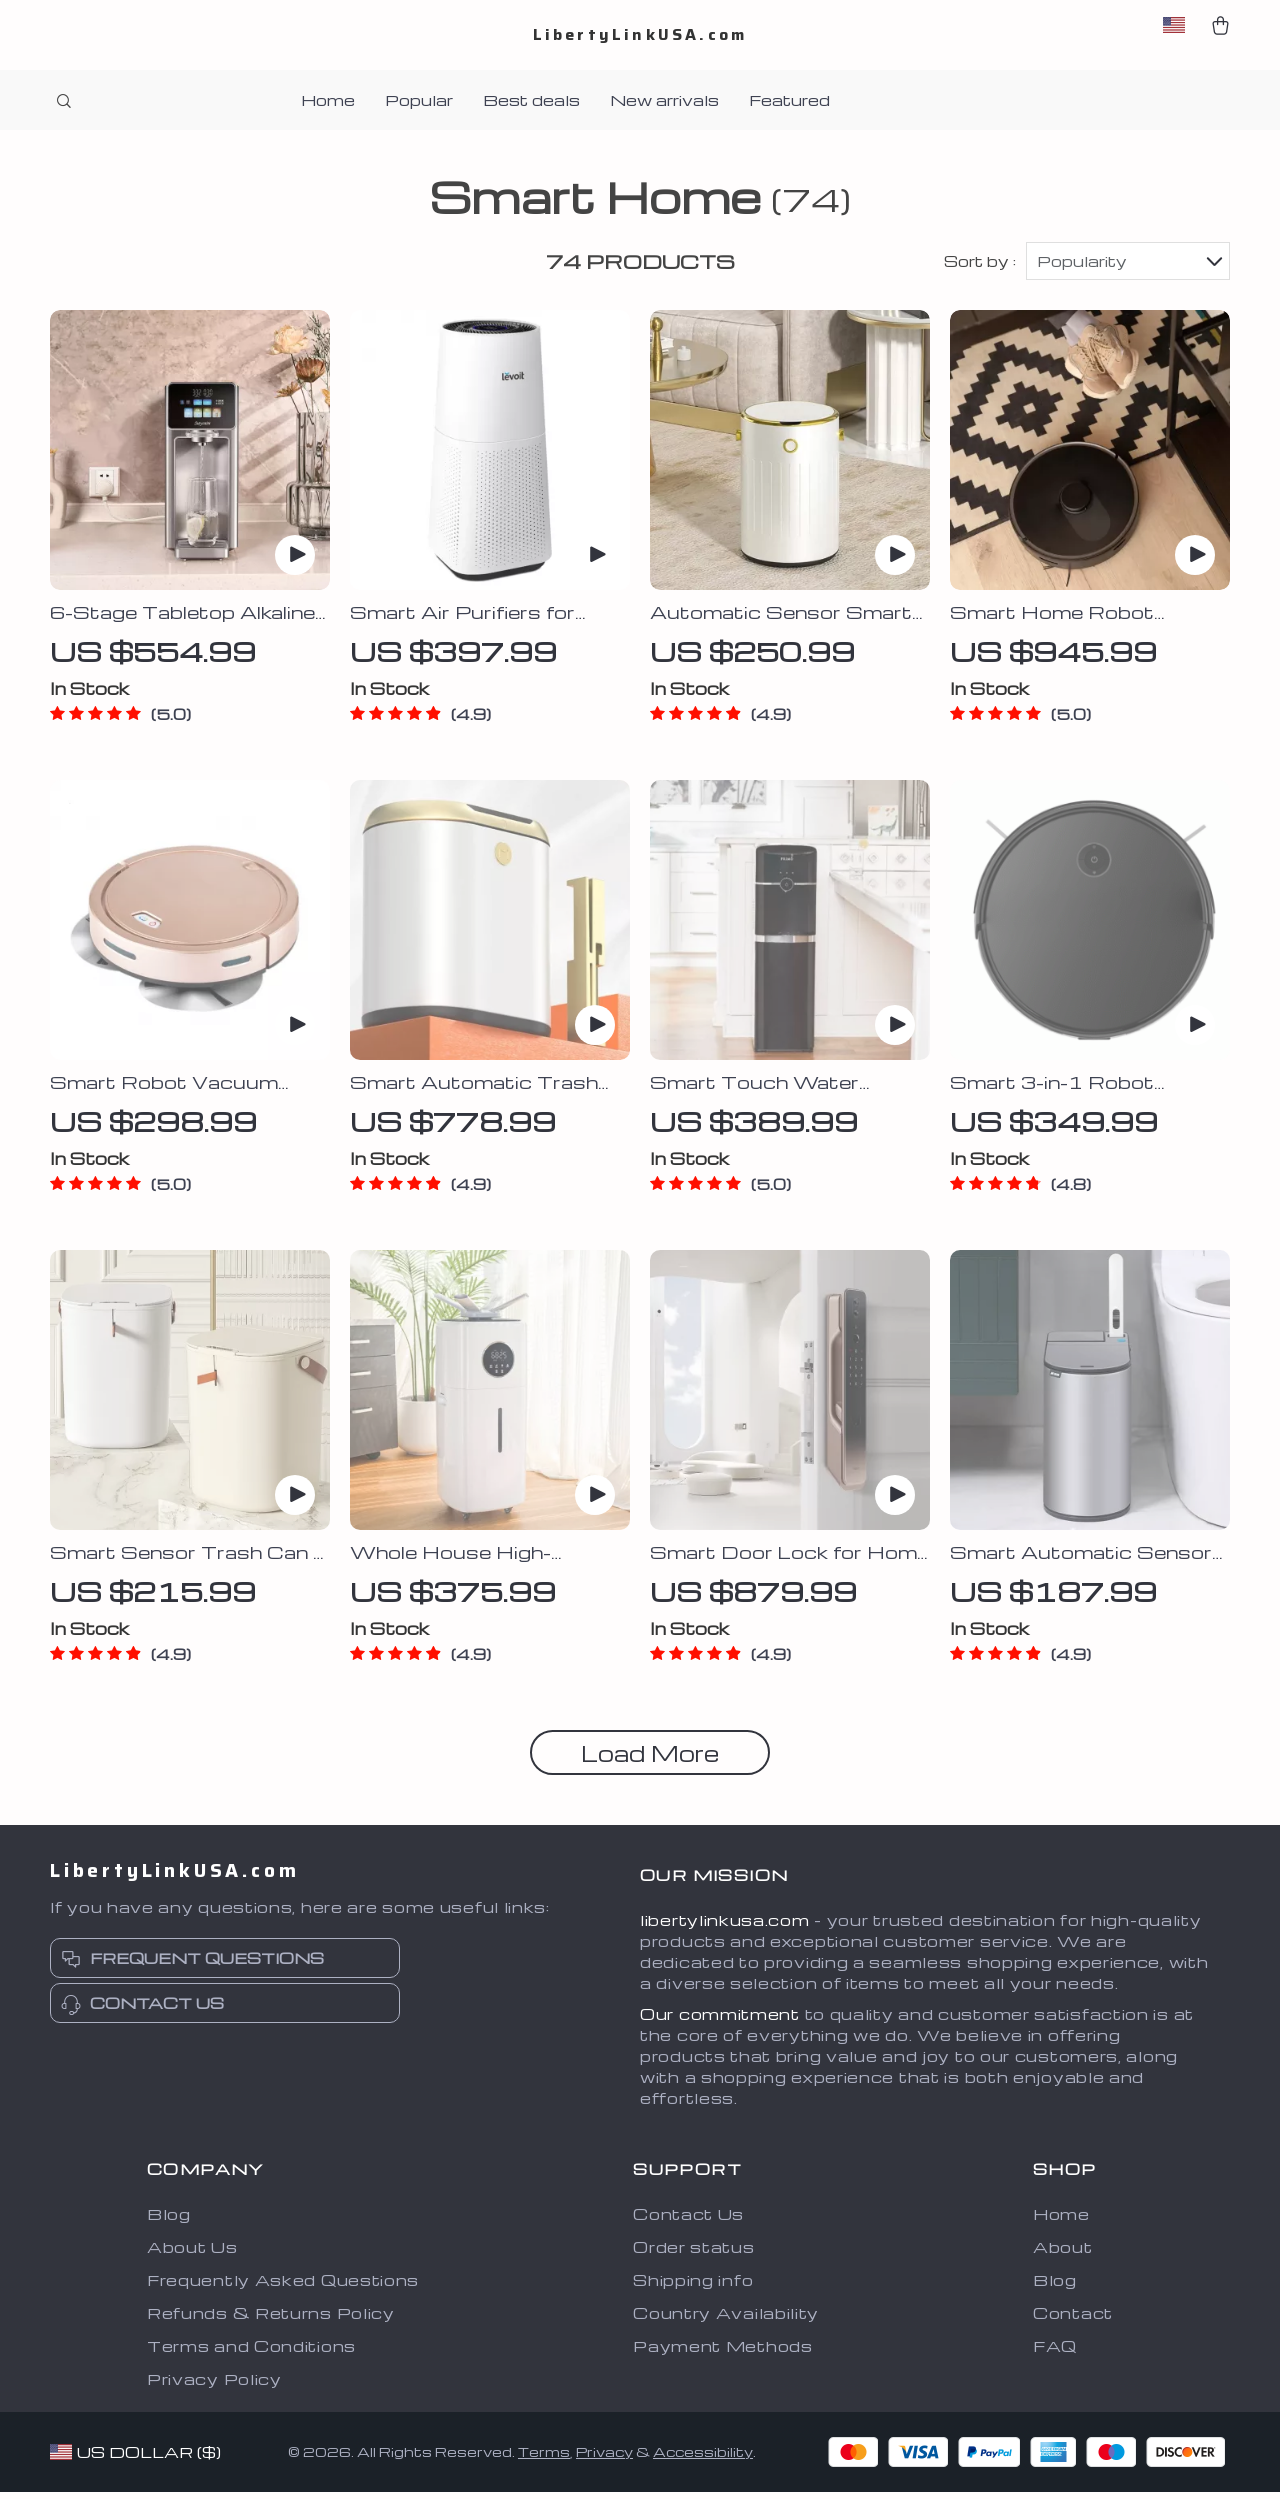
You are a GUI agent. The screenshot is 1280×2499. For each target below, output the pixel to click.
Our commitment (720, 2021)
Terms (544, 2459)
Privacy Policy (214, 2386)
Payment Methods (723, 2353)
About (1063, 2254)
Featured (789, 100)
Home (328, 100)
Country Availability (726, 2320)
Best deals (531, 100)
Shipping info (693, 2287)
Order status (693, 2254)
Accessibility (703, 2459)
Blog (169, 2221)
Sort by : (980, 268)
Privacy (604, 2459)
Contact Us (688, 2221)
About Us (192, 2254)
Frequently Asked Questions (283, 2287)
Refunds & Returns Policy (271, 2320)
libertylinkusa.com (725, 1927)
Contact (1073, 2320)
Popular (419, 100)
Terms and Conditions (251, 2353)
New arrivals (664, 100)
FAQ (1055, 2353)
